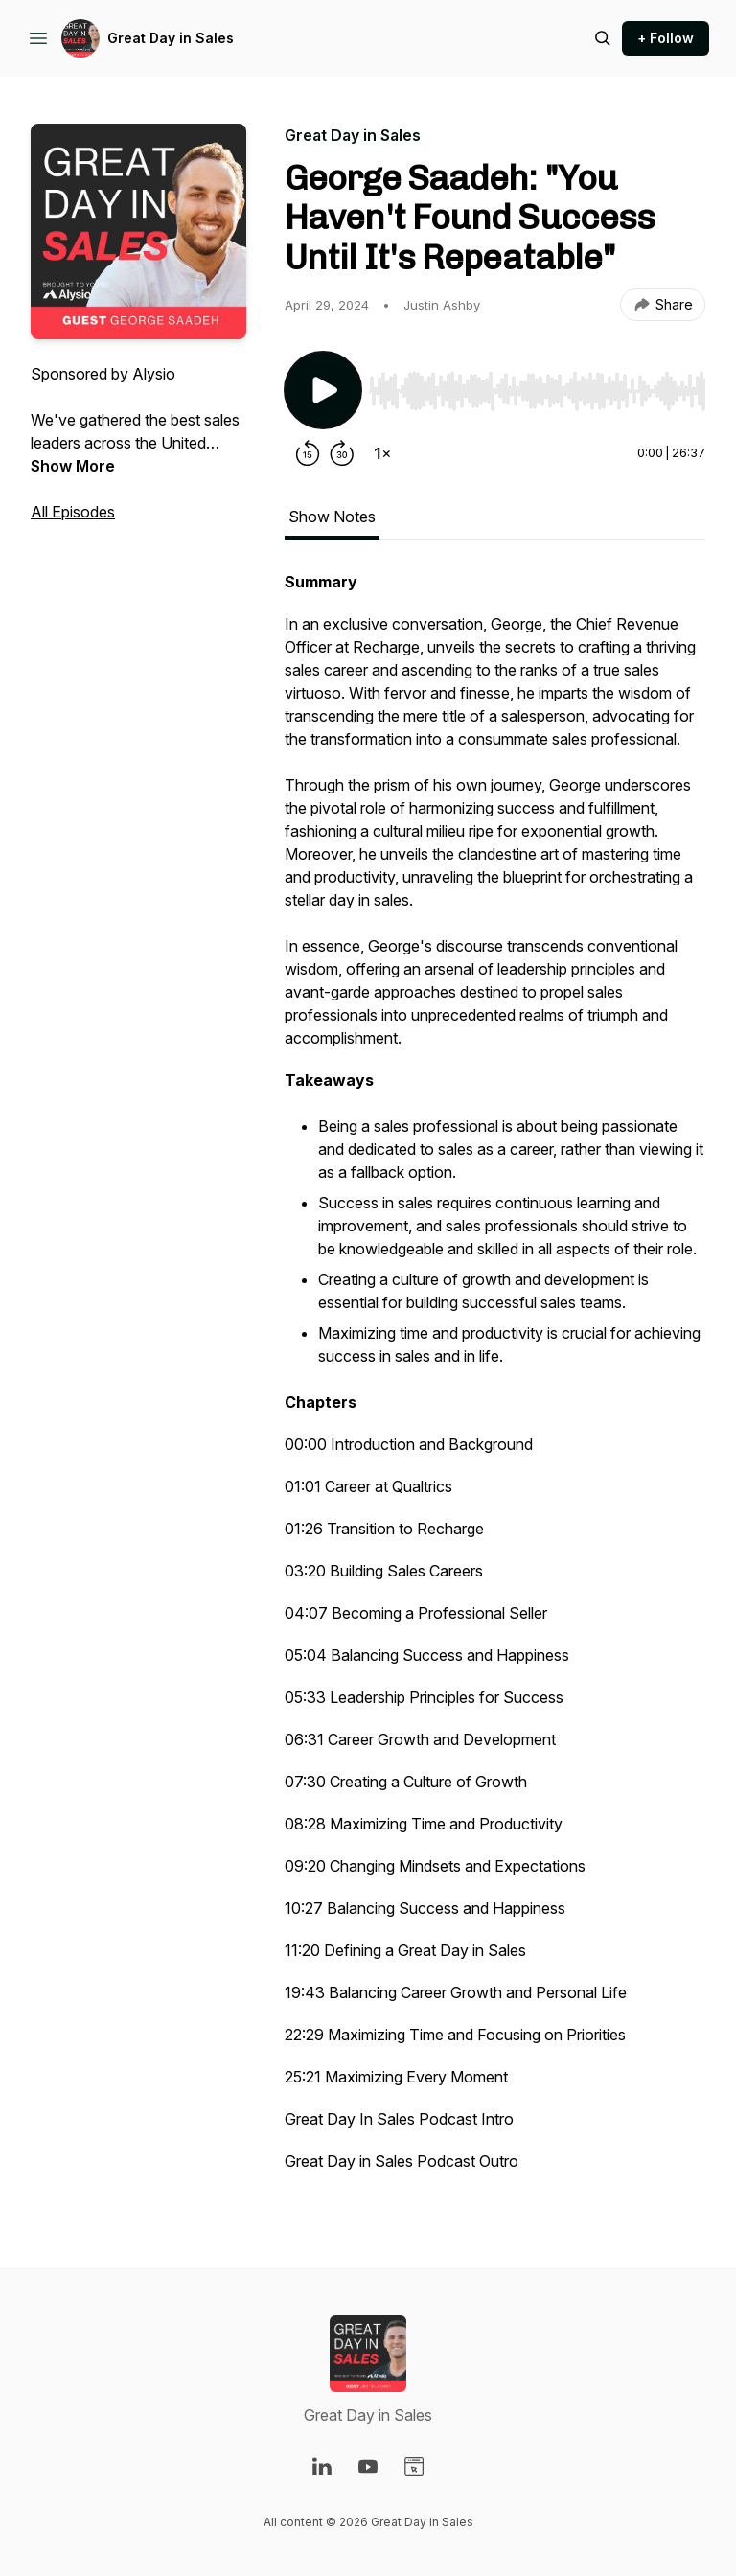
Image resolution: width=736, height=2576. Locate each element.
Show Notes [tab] (332, 516)
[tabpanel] (495, 1381)
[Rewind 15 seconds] (307, 453)
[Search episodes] (602, 38)
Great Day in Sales (170, 38)
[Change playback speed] (382, 453)
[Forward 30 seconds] (342, 453)
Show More (73, 465)
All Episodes (73, 511)
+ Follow (665, 38)
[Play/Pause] (323, 390)
